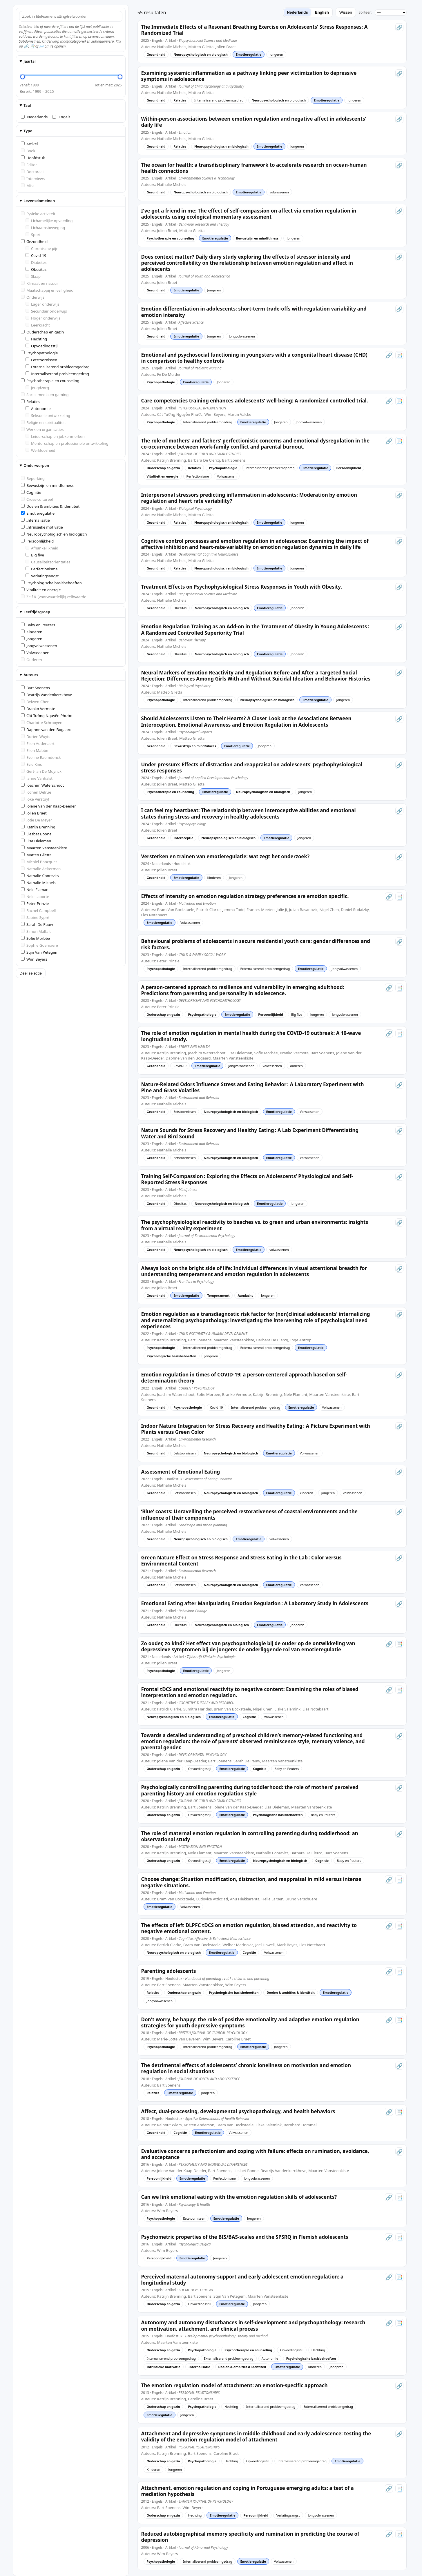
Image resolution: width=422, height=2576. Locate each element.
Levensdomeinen (39, 200)
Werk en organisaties (42, 429)
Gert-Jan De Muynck (41, 771)
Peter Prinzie (35, 903)
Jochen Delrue (36, 792)
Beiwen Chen (35, 701)
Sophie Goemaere (39, 945)
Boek (28, 150)
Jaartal (29, 61)
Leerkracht (38, 325)
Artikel (29, 143)
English (322, 12)
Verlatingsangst (42, 575)
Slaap (33, 276)
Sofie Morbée (35, 938)
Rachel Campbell (38, 910)
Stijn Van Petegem (40, 952)
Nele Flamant (35, 889)
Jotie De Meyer (36, 820)
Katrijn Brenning (38, 827)
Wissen (345, 12)
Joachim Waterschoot (42, 785)
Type (27, 130)
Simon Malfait (36, 931)
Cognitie (31, 492)
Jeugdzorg (37, 387)
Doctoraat (32, 171)
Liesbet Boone (36, 834)
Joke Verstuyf (35, 799)
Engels (61, 116)
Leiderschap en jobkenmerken (55, 436)
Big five (35, 555)
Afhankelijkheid (42, 548)
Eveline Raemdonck (41, 757)
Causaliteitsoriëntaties (48, 562)
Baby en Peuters (38, 624)
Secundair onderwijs (46, 311)
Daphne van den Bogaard (46, 729)
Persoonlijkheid (37, 541)
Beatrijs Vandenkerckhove (46, 694)
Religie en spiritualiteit (43, 422)
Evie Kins (31, 764)
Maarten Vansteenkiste (44, 847)
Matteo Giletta (36, 854)
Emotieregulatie (38, 513)
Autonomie (38, 408)
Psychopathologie (39, 352)
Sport (33, 234)
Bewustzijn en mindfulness (47, 485)
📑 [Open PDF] (399, 355)
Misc (28, 185)
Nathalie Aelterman (41, 868)
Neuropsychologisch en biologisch (54, 534)
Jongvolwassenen (39, 645)
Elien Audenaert (38, 743)
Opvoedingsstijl (42, 346)
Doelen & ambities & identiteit (50, 506)
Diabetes (36, 262)
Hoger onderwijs (43, 318)
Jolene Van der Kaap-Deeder (48, 806)
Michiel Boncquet (39, 861)
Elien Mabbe (34, 750)
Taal (27, 105)
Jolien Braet (34, 813)
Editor (29, 164)
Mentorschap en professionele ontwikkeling (67, 443)
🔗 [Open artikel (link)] (399, 27)
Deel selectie (31, 973)
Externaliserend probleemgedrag (58, 366)
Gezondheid (34, 241)
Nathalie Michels (38, 882)
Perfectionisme (42, 569)
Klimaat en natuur (39, 283)
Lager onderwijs (42, 304)
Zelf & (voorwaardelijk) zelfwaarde (53, 596)
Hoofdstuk (33, 157)
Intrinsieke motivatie (42, 527)
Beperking (33, 478)
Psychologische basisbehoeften (51, 582)
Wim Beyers (34, 959)
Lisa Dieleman (36, 840)
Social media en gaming (45, 394)
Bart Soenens (35, 687)
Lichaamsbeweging (45, 227)
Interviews (33, 178)
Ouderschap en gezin (42, 332)
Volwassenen (35, 652)
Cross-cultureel (37, 499)
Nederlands (34, 116)
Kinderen (32, 631)
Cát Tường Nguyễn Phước (46, 715)
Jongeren (32, 638)
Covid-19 (36, 255)
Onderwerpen (36, 465)
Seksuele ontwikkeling (48, 415)
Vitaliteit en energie (41, 589)
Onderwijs (32, 297)
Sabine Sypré (35, 917)
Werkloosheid (40, 450)
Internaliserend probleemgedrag (57, 373)
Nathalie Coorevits (40, 875)
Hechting (36, 339)
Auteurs (30, 674)
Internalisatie (35, 520)
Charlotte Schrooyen (42, 722)
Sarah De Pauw (37, 924)
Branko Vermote (38, 708)
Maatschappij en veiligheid (47, 290)
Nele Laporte (35, 896)
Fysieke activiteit (38, 213)
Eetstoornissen (41, 359)
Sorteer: (365, 12)
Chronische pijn (42, 248)
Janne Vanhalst (36, 778)
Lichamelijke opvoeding (49, 220)
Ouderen (31, 659)
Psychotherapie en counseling (50, 380)
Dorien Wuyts (35, 736)
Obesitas (36, 269)
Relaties (30, 401)
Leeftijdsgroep (36, 611)
